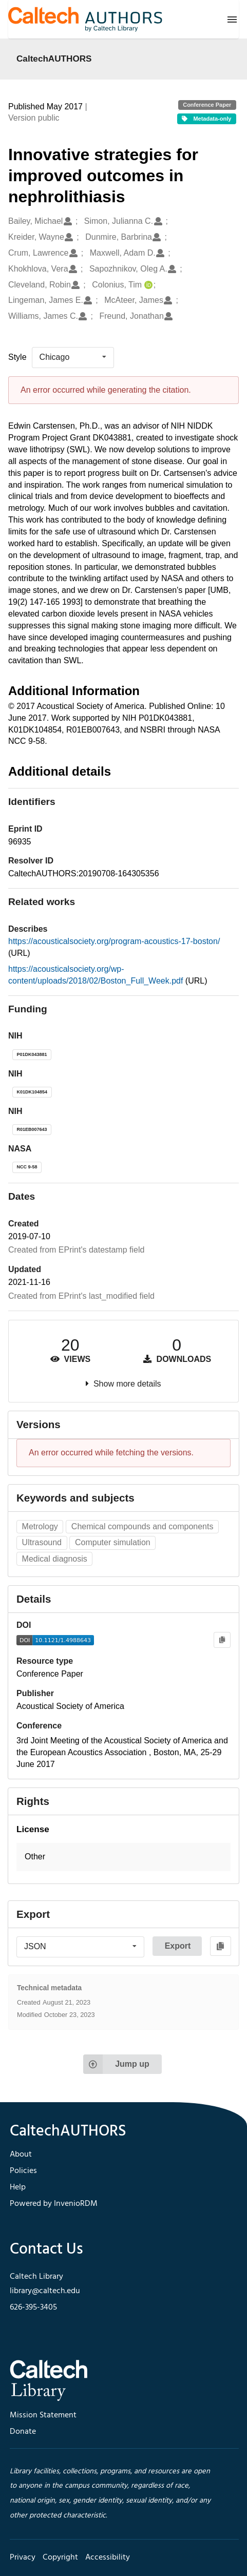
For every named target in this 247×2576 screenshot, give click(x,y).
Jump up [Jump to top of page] (116, 2064)
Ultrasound (42, 1542)
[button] (123, 1857)
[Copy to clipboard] (222, 1640)
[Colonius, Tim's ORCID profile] (147, 285)
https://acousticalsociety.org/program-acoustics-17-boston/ (114, 941)
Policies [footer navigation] (23, 2171)
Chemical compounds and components (142, 1526)
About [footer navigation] (21, 2154)
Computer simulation (112, 1542)
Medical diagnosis (54, 1558)
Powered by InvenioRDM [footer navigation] (54, 2203)
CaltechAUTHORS (54, 58)
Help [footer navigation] (18, 2187)
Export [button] (178, 1945)
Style (17, 357)
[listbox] (73, 357)
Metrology (40, 1526)
